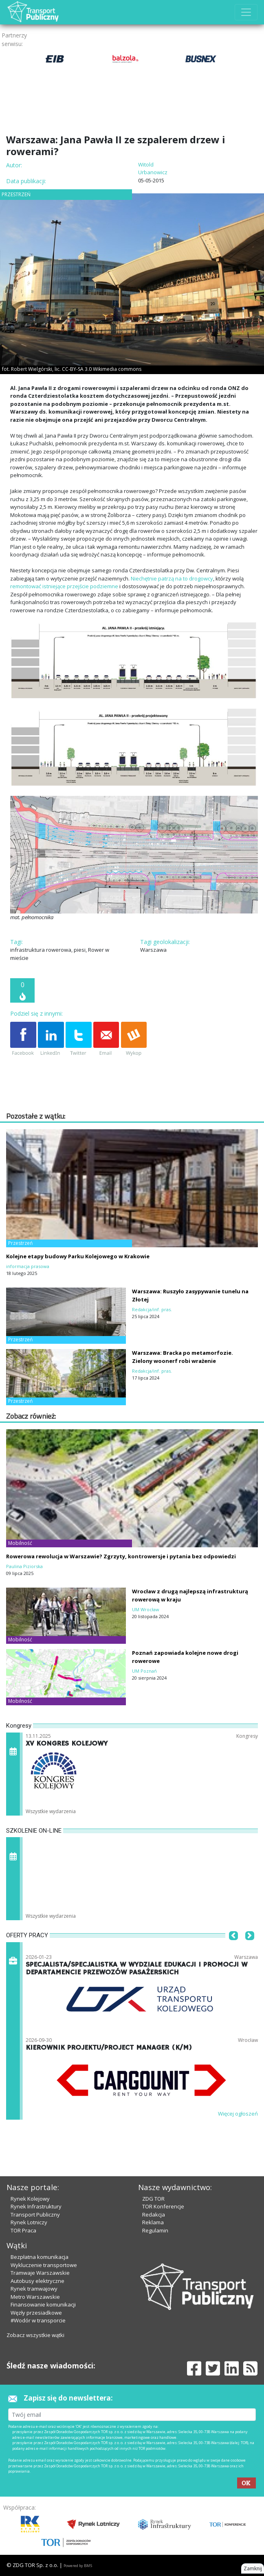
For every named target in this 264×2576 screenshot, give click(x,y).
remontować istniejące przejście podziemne (64, 586)
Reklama (153, 2222)
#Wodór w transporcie (38, 2320)
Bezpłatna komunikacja (39, 2257)
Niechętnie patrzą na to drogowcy (172, 578)
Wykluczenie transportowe (44, 2265)
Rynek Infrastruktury (36, 2206)
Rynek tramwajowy (34, 2288)
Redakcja (153, 2214)
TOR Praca (23, 2230)
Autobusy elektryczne (37, 2281)
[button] (233, 1948)
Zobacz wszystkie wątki (35, 2335)
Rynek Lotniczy (29, 2222)
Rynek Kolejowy (30, 2198)
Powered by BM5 (78, 2565)
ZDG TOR (153, 2198)
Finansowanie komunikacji (43, 2304)
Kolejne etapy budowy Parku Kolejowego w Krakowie (78, 1256)
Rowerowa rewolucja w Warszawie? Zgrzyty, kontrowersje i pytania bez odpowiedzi (121, 1556)
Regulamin (155, 2230)
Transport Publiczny (35, 2214)
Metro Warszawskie (35, 2296)
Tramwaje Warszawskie (40, 2272)
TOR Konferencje (163, 2206)
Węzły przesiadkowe (36, 2312)
